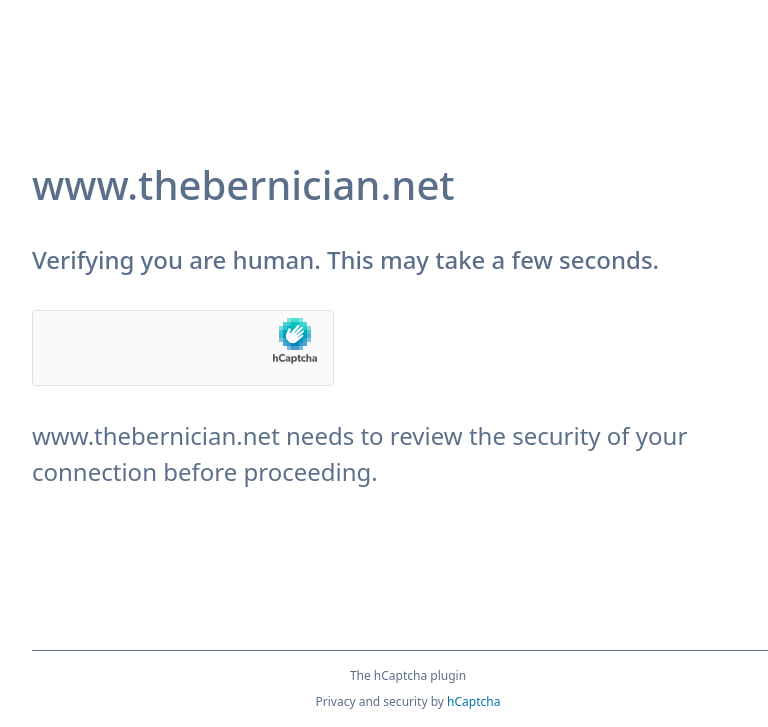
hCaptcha (473, 701)
